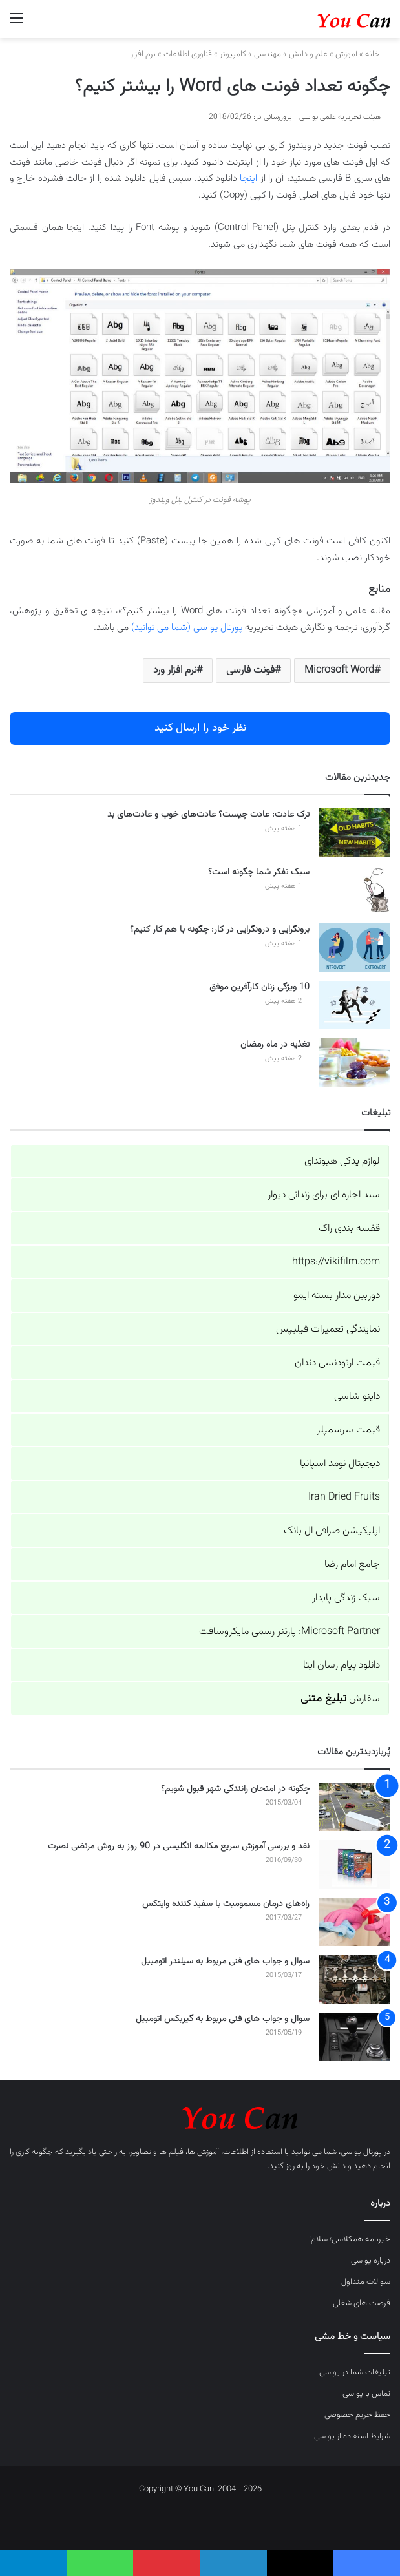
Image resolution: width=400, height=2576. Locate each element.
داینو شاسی (357, 1396)
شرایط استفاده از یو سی (352, 2436)
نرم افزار (143, 54)
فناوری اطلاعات (187, 54)
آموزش (346, 54)
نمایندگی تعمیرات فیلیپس (328, 1329)
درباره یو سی (370, 2260)
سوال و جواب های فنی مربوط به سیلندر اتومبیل (225, 1961)
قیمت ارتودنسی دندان (337, 1363)
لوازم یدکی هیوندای (342, 1161)
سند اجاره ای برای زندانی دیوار (324, 1195)
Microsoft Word (339, 670)
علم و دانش (308, 54)
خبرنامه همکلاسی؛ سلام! (349, 2239)
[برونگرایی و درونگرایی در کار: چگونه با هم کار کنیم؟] (354, 947)
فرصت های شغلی (361, 2303)
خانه (377, 54)
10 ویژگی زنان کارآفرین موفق (259, 987)
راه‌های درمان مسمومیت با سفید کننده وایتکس (226, 1904)
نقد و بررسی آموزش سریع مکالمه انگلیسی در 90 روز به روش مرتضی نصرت (179, 1846)
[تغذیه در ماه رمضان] (354, 1062)
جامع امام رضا (352, 1564)
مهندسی (267, 54)
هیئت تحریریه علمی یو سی (340, 117)
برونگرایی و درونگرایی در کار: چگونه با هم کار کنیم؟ (220, 930)
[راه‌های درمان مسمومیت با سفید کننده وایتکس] (354, 1922)
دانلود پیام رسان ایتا (341, 1665)
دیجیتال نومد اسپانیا (340, 1464)
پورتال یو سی (361, 2152)
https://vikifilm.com (336, 1262)
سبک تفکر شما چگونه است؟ (259, 872)
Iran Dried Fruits (344, 1497)
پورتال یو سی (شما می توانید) (186, 627)
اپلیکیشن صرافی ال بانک (332, 1531)
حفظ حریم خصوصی (357, 2415)
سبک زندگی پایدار (346, 1598)
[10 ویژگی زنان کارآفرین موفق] (354, 1005)
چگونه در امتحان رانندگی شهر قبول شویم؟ (235, 1789)
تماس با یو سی (366, 2393)
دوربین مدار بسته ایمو (336, 1296)
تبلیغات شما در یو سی (354, 2372)
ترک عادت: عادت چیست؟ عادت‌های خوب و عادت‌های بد (208, 815)
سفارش (340, 1699)
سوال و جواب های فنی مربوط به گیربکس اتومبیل (223, 2019)
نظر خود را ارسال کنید (200, 728)
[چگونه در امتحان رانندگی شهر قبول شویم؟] (354, 1807)
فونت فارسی (250, 670)
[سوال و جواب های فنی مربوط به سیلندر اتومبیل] (354, 1979)
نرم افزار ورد (174, 670)
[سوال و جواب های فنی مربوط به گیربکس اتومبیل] (354, 2037)
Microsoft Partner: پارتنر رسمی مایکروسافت (289, 1632)
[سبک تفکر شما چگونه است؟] (354, 890)
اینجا (248, 178)
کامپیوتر (233, 54)
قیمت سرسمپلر (348, 1430)
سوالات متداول (365, 2282)
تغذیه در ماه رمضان (275, 1045)
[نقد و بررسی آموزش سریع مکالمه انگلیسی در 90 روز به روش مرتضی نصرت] (354, 1864)
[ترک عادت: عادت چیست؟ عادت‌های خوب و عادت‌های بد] (354, 832)
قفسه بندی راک (349, 1228)
